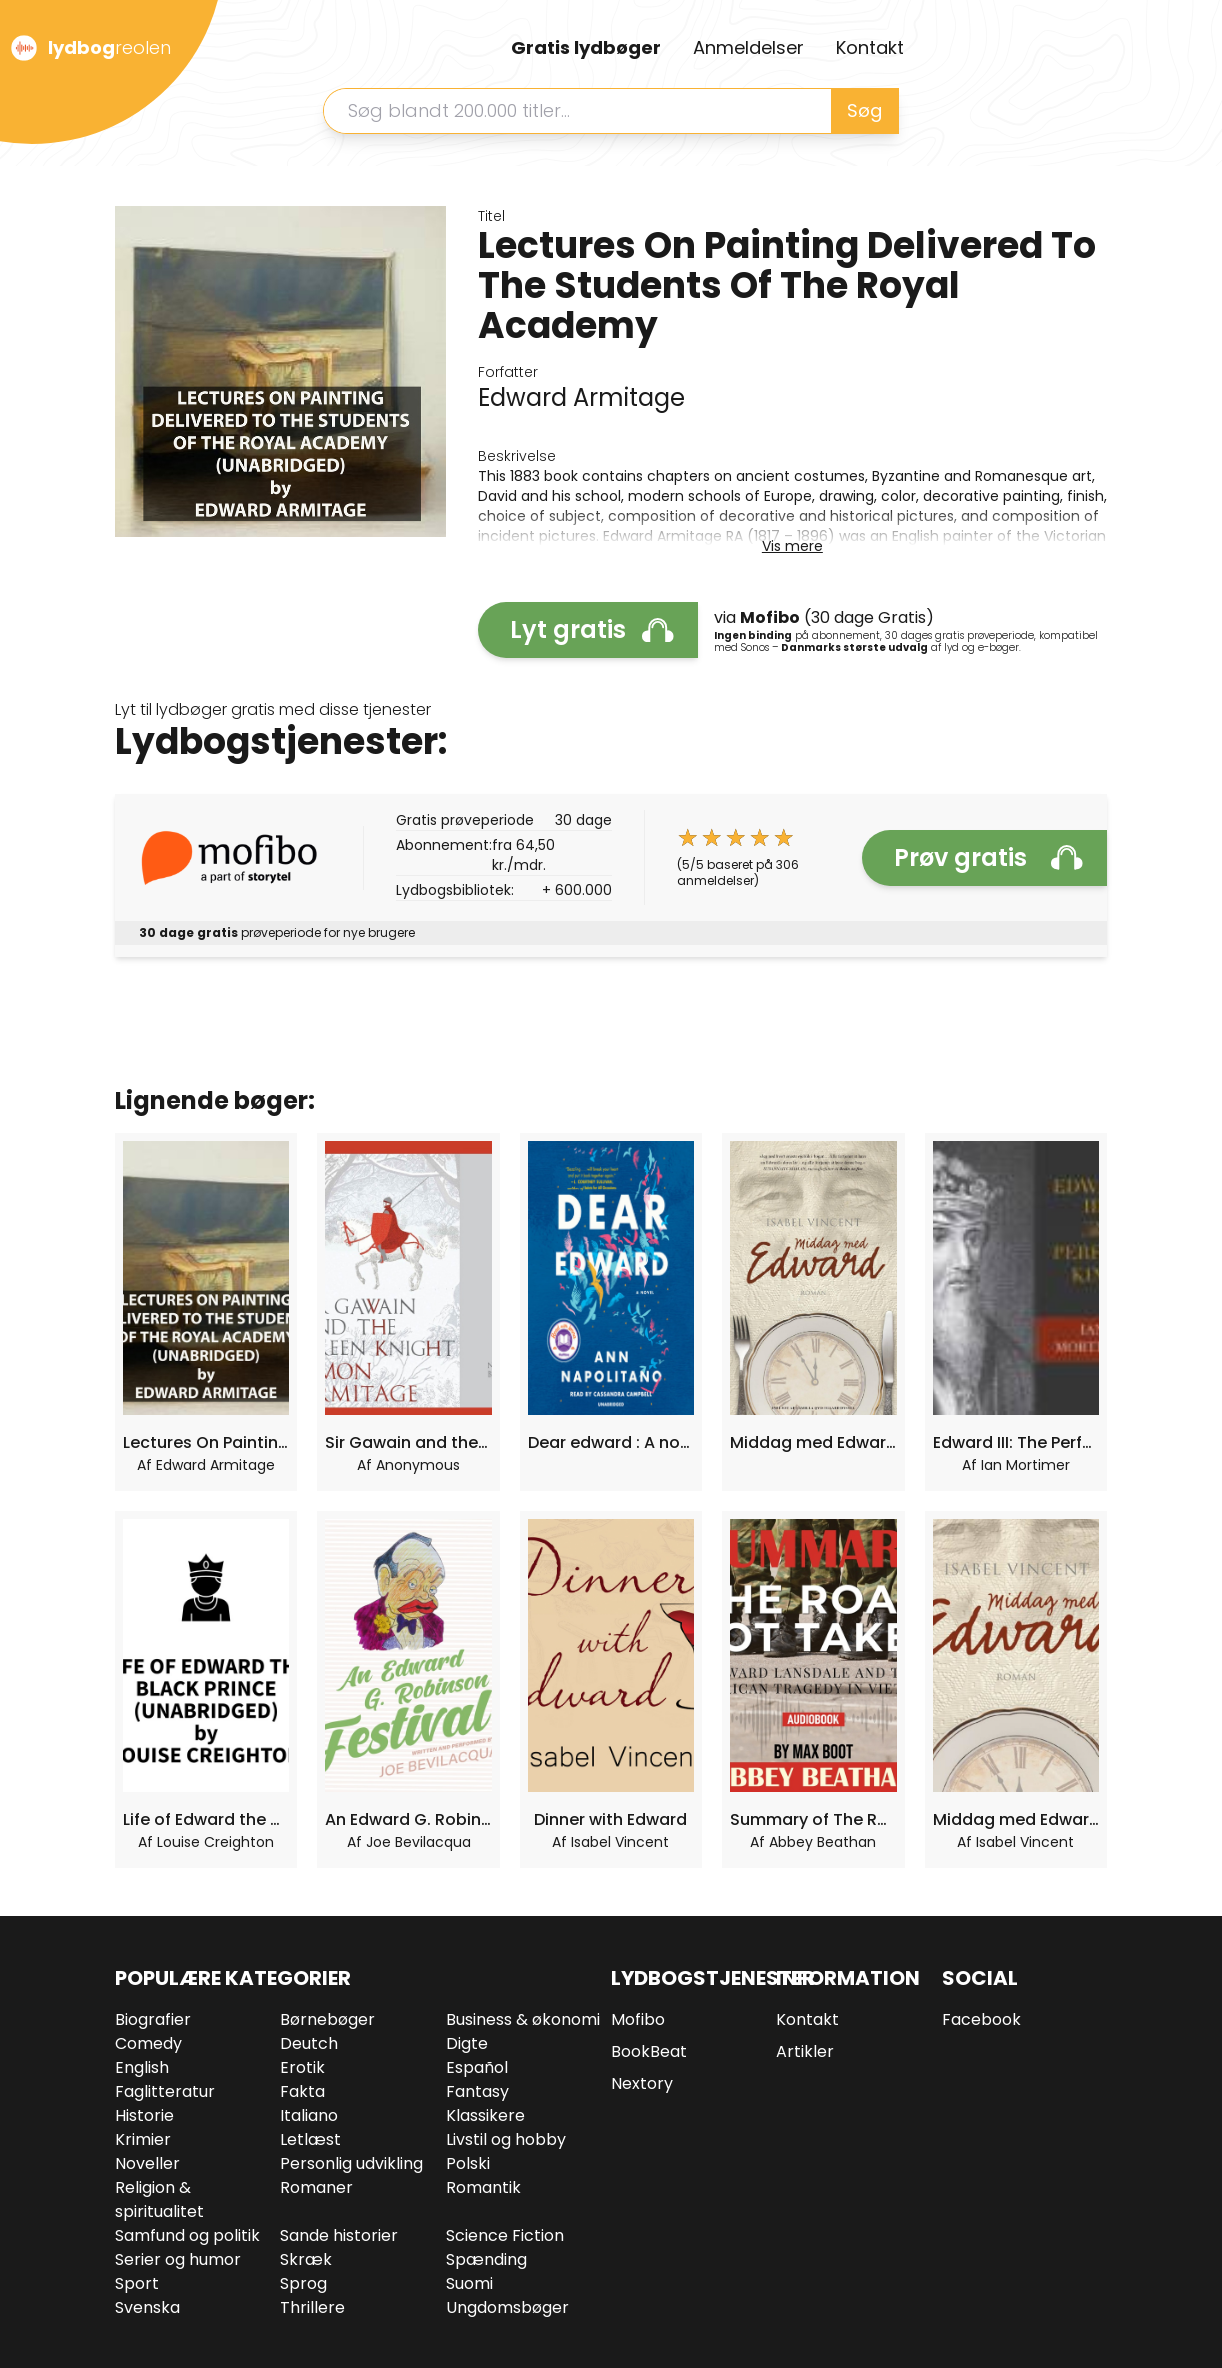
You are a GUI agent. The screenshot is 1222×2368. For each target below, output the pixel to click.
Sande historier (339, 2235)
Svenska (147, 2307)
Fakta (302, 2091)
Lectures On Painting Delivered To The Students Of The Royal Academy (206, 1442)
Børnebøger (327, 2019)
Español (477, 2067)
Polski (468, 2163)
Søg (864, 110)
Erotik (302, 2067)
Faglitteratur (165, 2091)
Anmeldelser (748, 47)
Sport (137, 2283)
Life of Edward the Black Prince (206, 1819)
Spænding (486, 2259)
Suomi (469, 2283)
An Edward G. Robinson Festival (408, 1819)
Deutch (309, 2043)
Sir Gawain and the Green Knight (408, 1442)
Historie (144, 2115)
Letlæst (310, 2139)
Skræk (306, 2259)
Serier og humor (178, 2259)
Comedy (148, 2043)
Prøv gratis (988, 857)
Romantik (483, 2187)
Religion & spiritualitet (159, 2199)
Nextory (642, 2083)
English (142, 2067)
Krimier (143, 2139)
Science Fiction (505, 2235)
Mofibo (638, 2019)
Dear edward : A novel (611, 1442)
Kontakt (870, 47)
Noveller (147, 2163)
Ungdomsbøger (507, 2307)
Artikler (805, 2051)
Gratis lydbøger (586, 47)
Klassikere (485, 2115)
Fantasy (477, 2091)
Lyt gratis (592, 629)
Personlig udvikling (351, 2163)
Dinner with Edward (610, 1819)
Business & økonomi (523, 2019)
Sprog (303, 2283)
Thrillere (312, 2307)
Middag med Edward (813, 1442)
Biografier (153, 2019)
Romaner (316, 2187)
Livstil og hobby (506, 2139)
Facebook (981, 2019)
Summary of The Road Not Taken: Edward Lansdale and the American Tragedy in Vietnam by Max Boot (813, 1819)
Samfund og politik (187, 2235)
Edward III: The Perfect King (1016, 1442)
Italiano (309, 2115)
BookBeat (649, 2051)
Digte (467, 2043)
